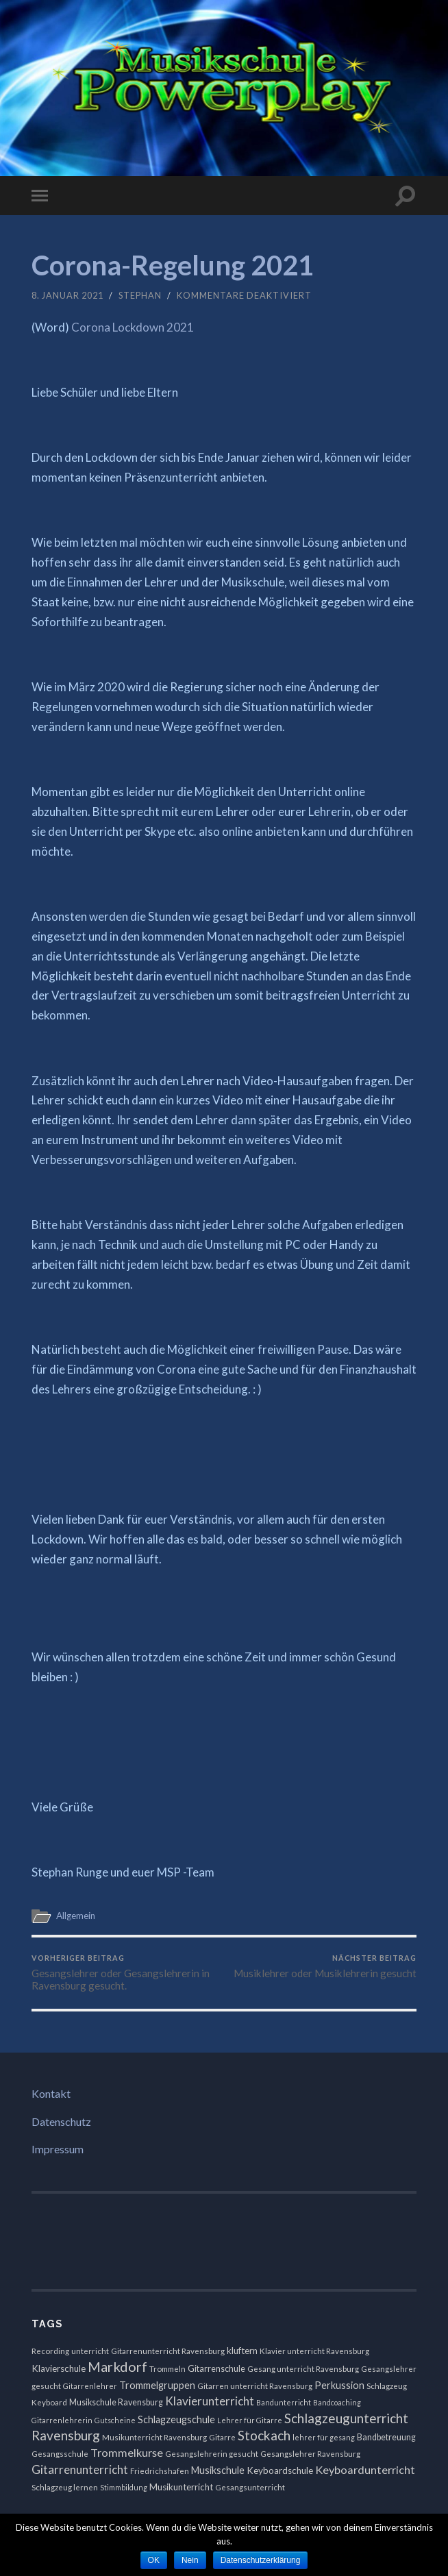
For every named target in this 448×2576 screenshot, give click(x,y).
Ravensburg (66, 2435)
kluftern (242, 2350)
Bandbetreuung (386, 2437)
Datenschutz (61, 2121)
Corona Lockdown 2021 (132, 327)
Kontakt (51, 2093)
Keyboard (49, 2402)
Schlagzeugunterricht (346, 2418)
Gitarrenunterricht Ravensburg (168, 2350)
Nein (190, 2560)
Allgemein (75, 1915)
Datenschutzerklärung (261, 2560)
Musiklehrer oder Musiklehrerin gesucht (325, 1966)
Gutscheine (115, 2420)
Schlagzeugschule (176, 2419)
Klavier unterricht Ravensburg (314, 2350)
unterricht (90, 2350)
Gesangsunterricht (250, 2487)
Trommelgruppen (157, 2385)
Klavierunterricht (209, 2401)
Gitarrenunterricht (80, 2469)
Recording (50, 2350)
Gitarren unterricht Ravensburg (254, 2385)
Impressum (58, 2148)
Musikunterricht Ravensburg (154, 2437)
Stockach (264, 2435)
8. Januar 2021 (67, 295)
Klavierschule (59, 2368)
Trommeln (167, 2368)
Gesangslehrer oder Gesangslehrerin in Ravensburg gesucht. (126, 1972)
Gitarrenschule (216, 2369)
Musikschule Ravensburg (116, 2402)
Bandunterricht (283, 2402)
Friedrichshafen (159, 2470)
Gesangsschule (60, 2453)
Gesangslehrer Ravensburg (310, 2453)
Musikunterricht (181, 2486)
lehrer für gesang (324, 2437)
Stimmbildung (123, 2487)
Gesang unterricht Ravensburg (303, 2368)
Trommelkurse (126, 2452)
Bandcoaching (337, 2402)
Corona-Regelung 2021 (173, 265)
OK (154, 2560)
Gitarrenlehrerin (62, 2420)
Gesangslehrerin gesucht (211, 2453)
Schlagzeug (386, 2385)
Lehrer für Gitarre (249, 2420)
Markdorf (117, 2366)
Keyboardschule (280, 2470)
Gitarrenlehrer (90, 2385)
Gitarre (222, 2437)
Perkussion (339, 2385)
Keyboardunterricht (365, 2469)
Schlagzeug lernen (65, 2487)
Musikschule (218, 2470)
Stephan (140, 295)
